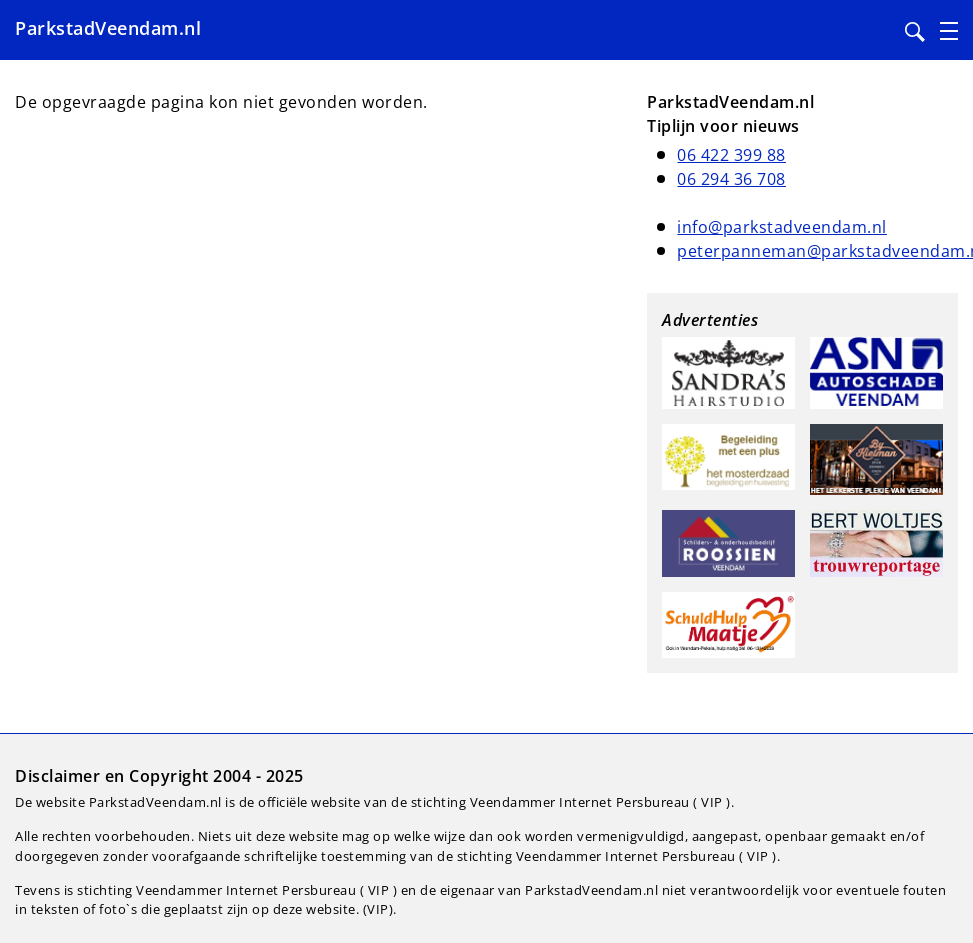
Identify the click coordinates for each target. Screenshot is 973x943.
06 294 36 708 (731, 179)
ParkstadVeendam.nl (108, 28)
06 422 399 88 (731, 155)
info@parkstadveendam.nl (782, 227)
